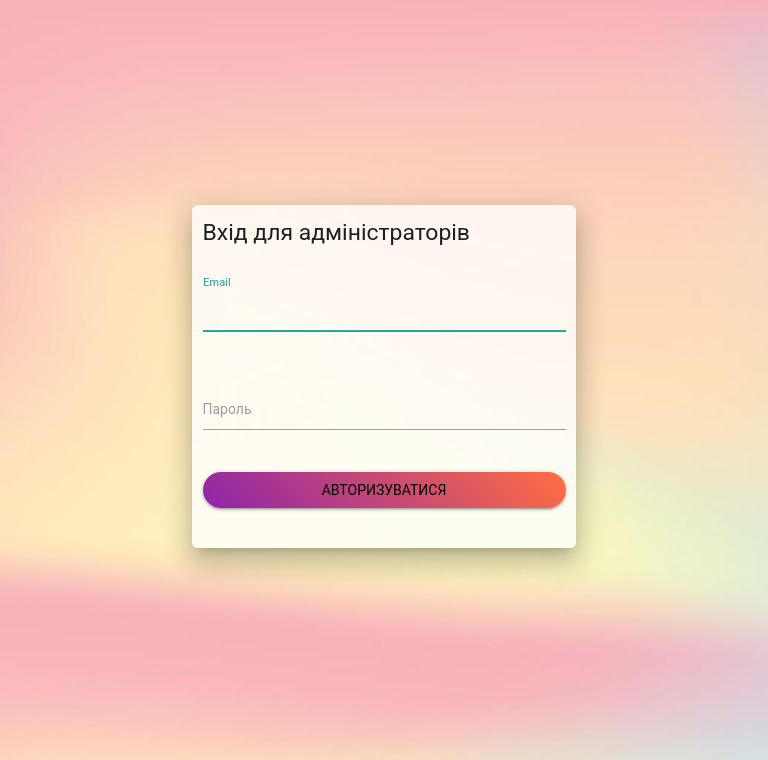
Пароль (227, 409)
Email (217, 282)
